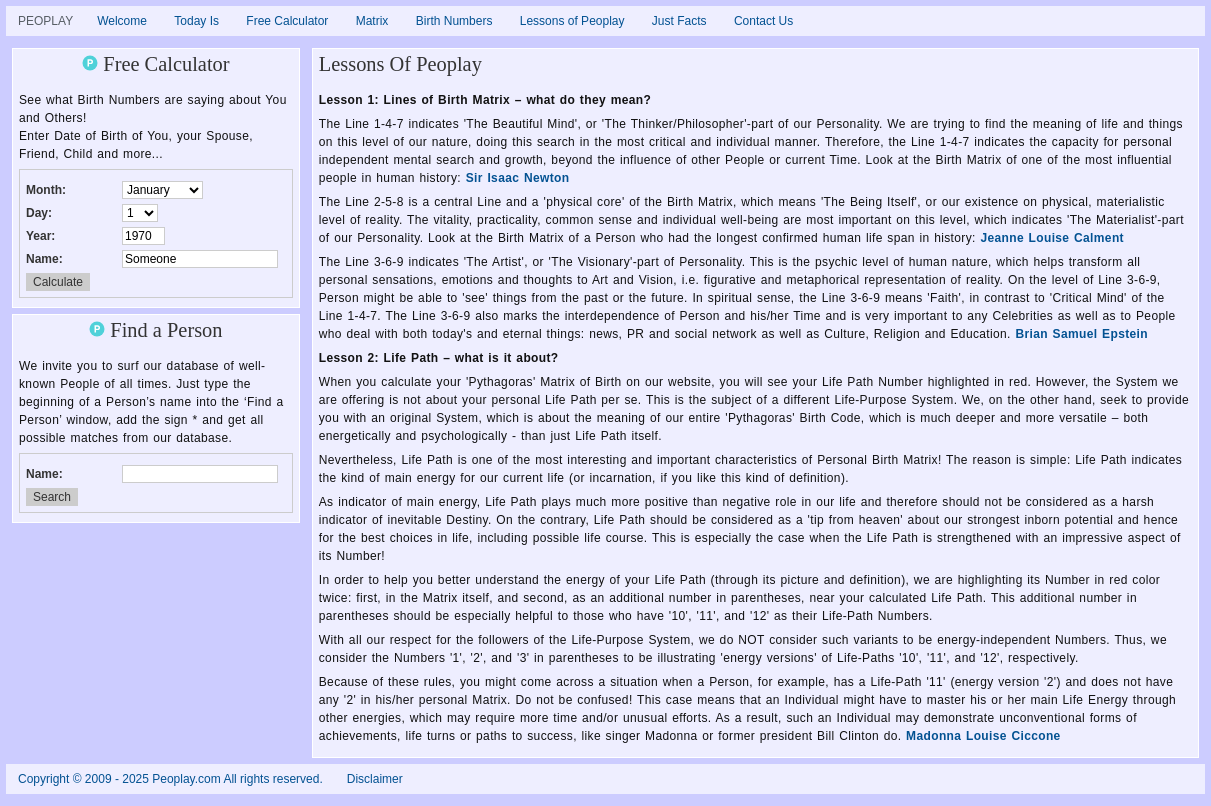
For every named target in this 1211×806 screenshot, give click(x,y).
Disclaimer (375, 779)
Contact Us (763, 21)
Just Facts (679, 21)
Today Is (196, 21)
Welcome (122, 21)
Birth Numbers (454, 21)
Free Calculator (287, 21)
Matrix (372, 21)
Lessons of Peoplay (572, 21)
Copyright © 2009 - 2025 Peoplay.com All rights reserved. (170, 779)
